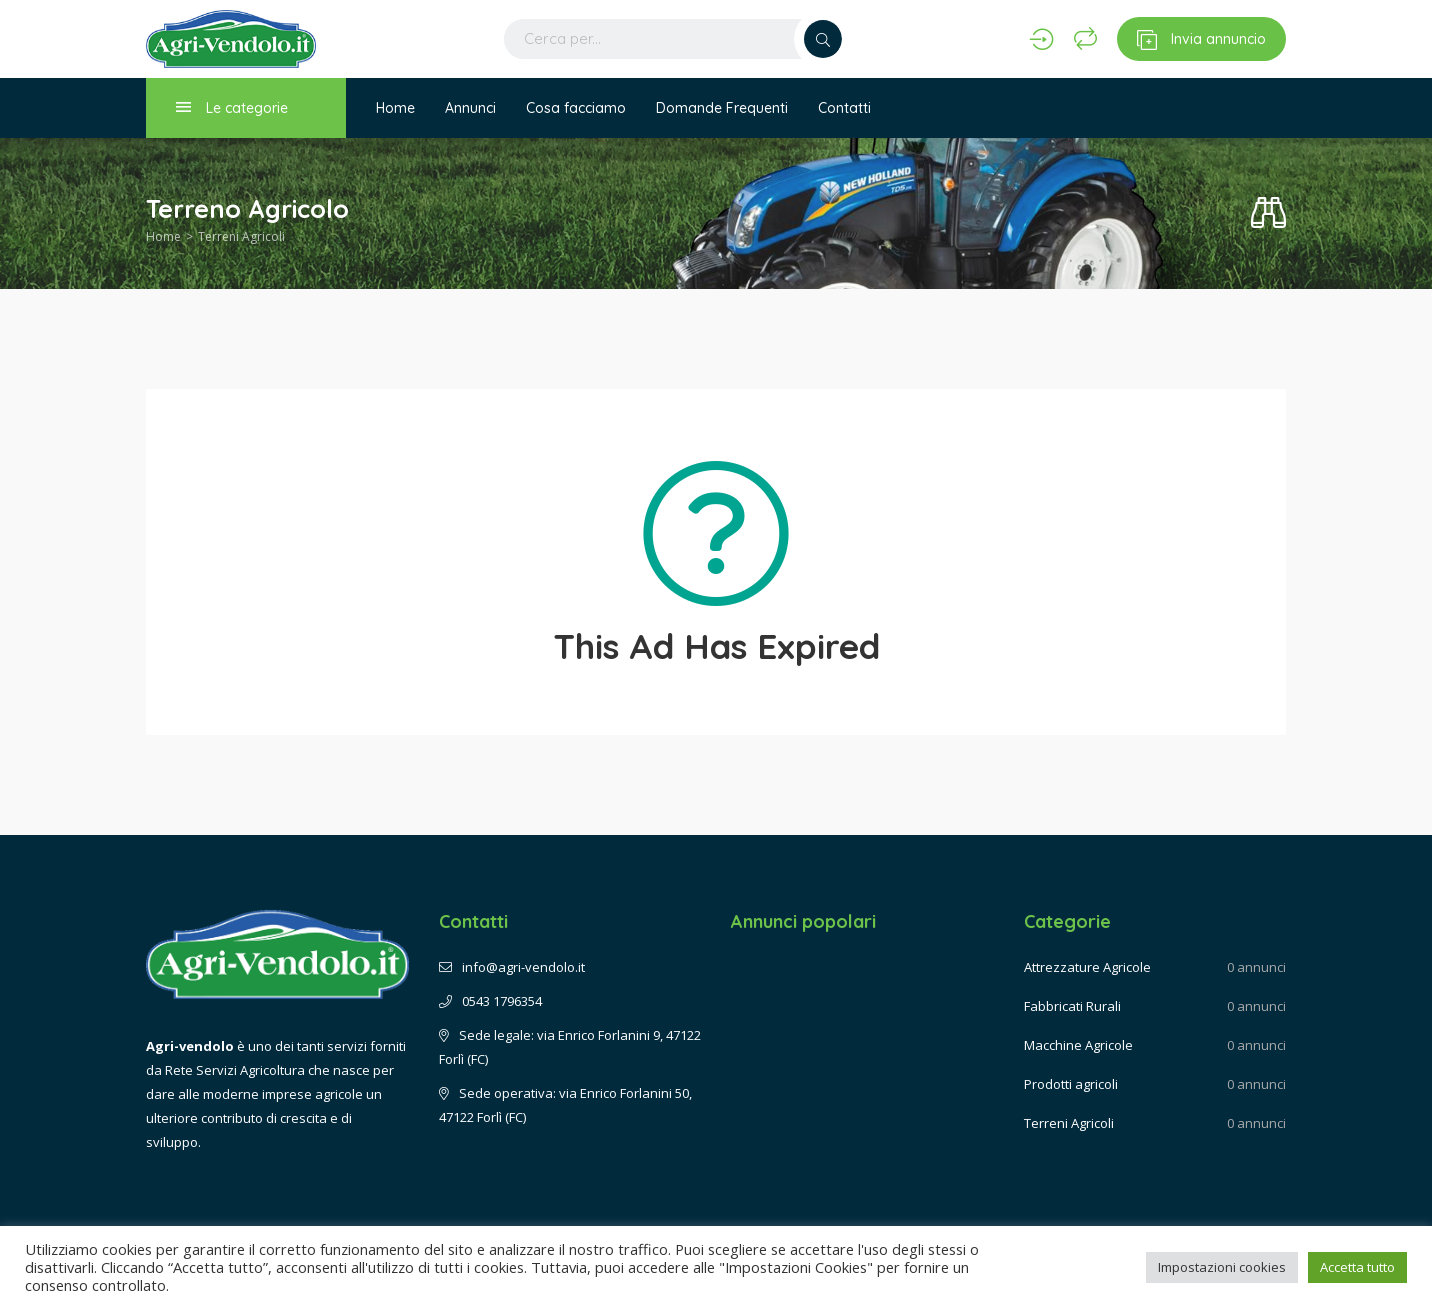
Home (395, 108)
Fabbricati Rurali (1072, 1006)
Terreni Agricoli (241, 236)
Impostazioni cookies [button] (1222, 1267)
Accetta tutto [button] (1357, 1267)
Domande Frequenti (722, 108)
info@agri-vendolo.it (512, 967)
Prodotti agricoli (1071, 1084)
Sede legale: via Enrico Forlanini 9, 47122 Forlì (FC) (570, 1047)
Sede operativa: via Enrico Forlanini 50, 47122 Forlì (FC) (565, 1105)
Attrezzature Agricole (1087, 967)
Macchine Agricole (1078, 1045)
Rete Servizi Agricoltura (235, 1070)
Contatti (844, 108)
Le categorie (232, 107)
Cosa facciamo (576, 108)
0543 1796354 (490, 1001)
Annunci (470, 108)
